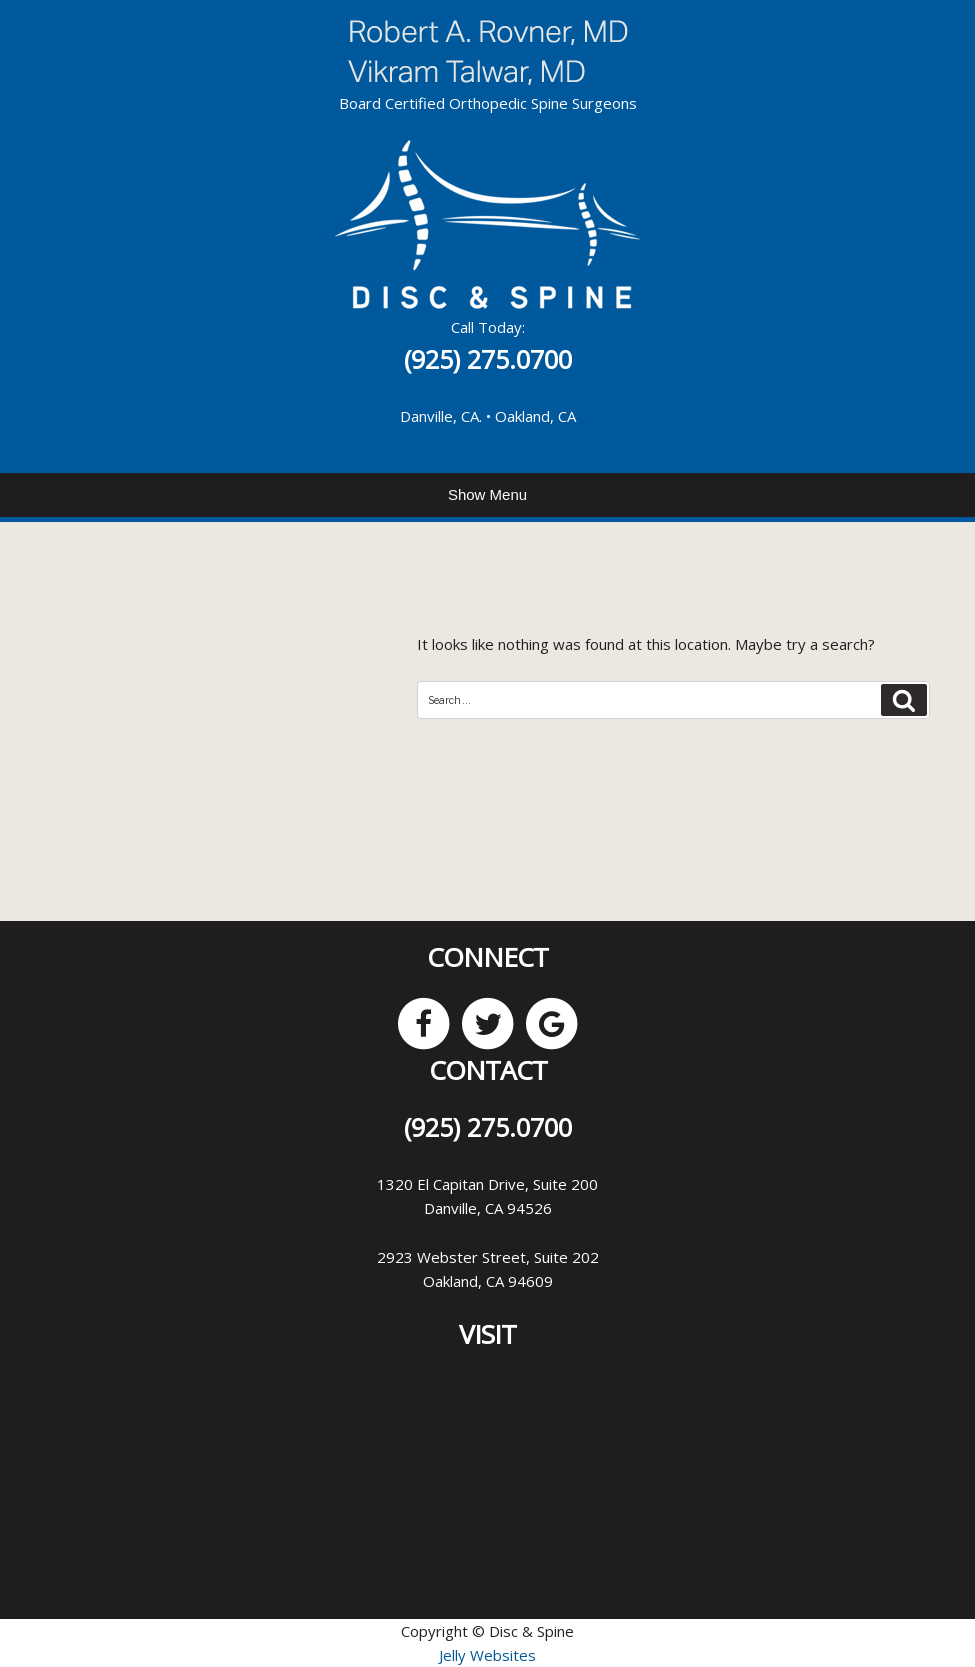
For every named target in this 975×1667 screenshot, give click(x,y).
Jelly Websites (487, 1655)
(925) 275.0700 (488, 359)
